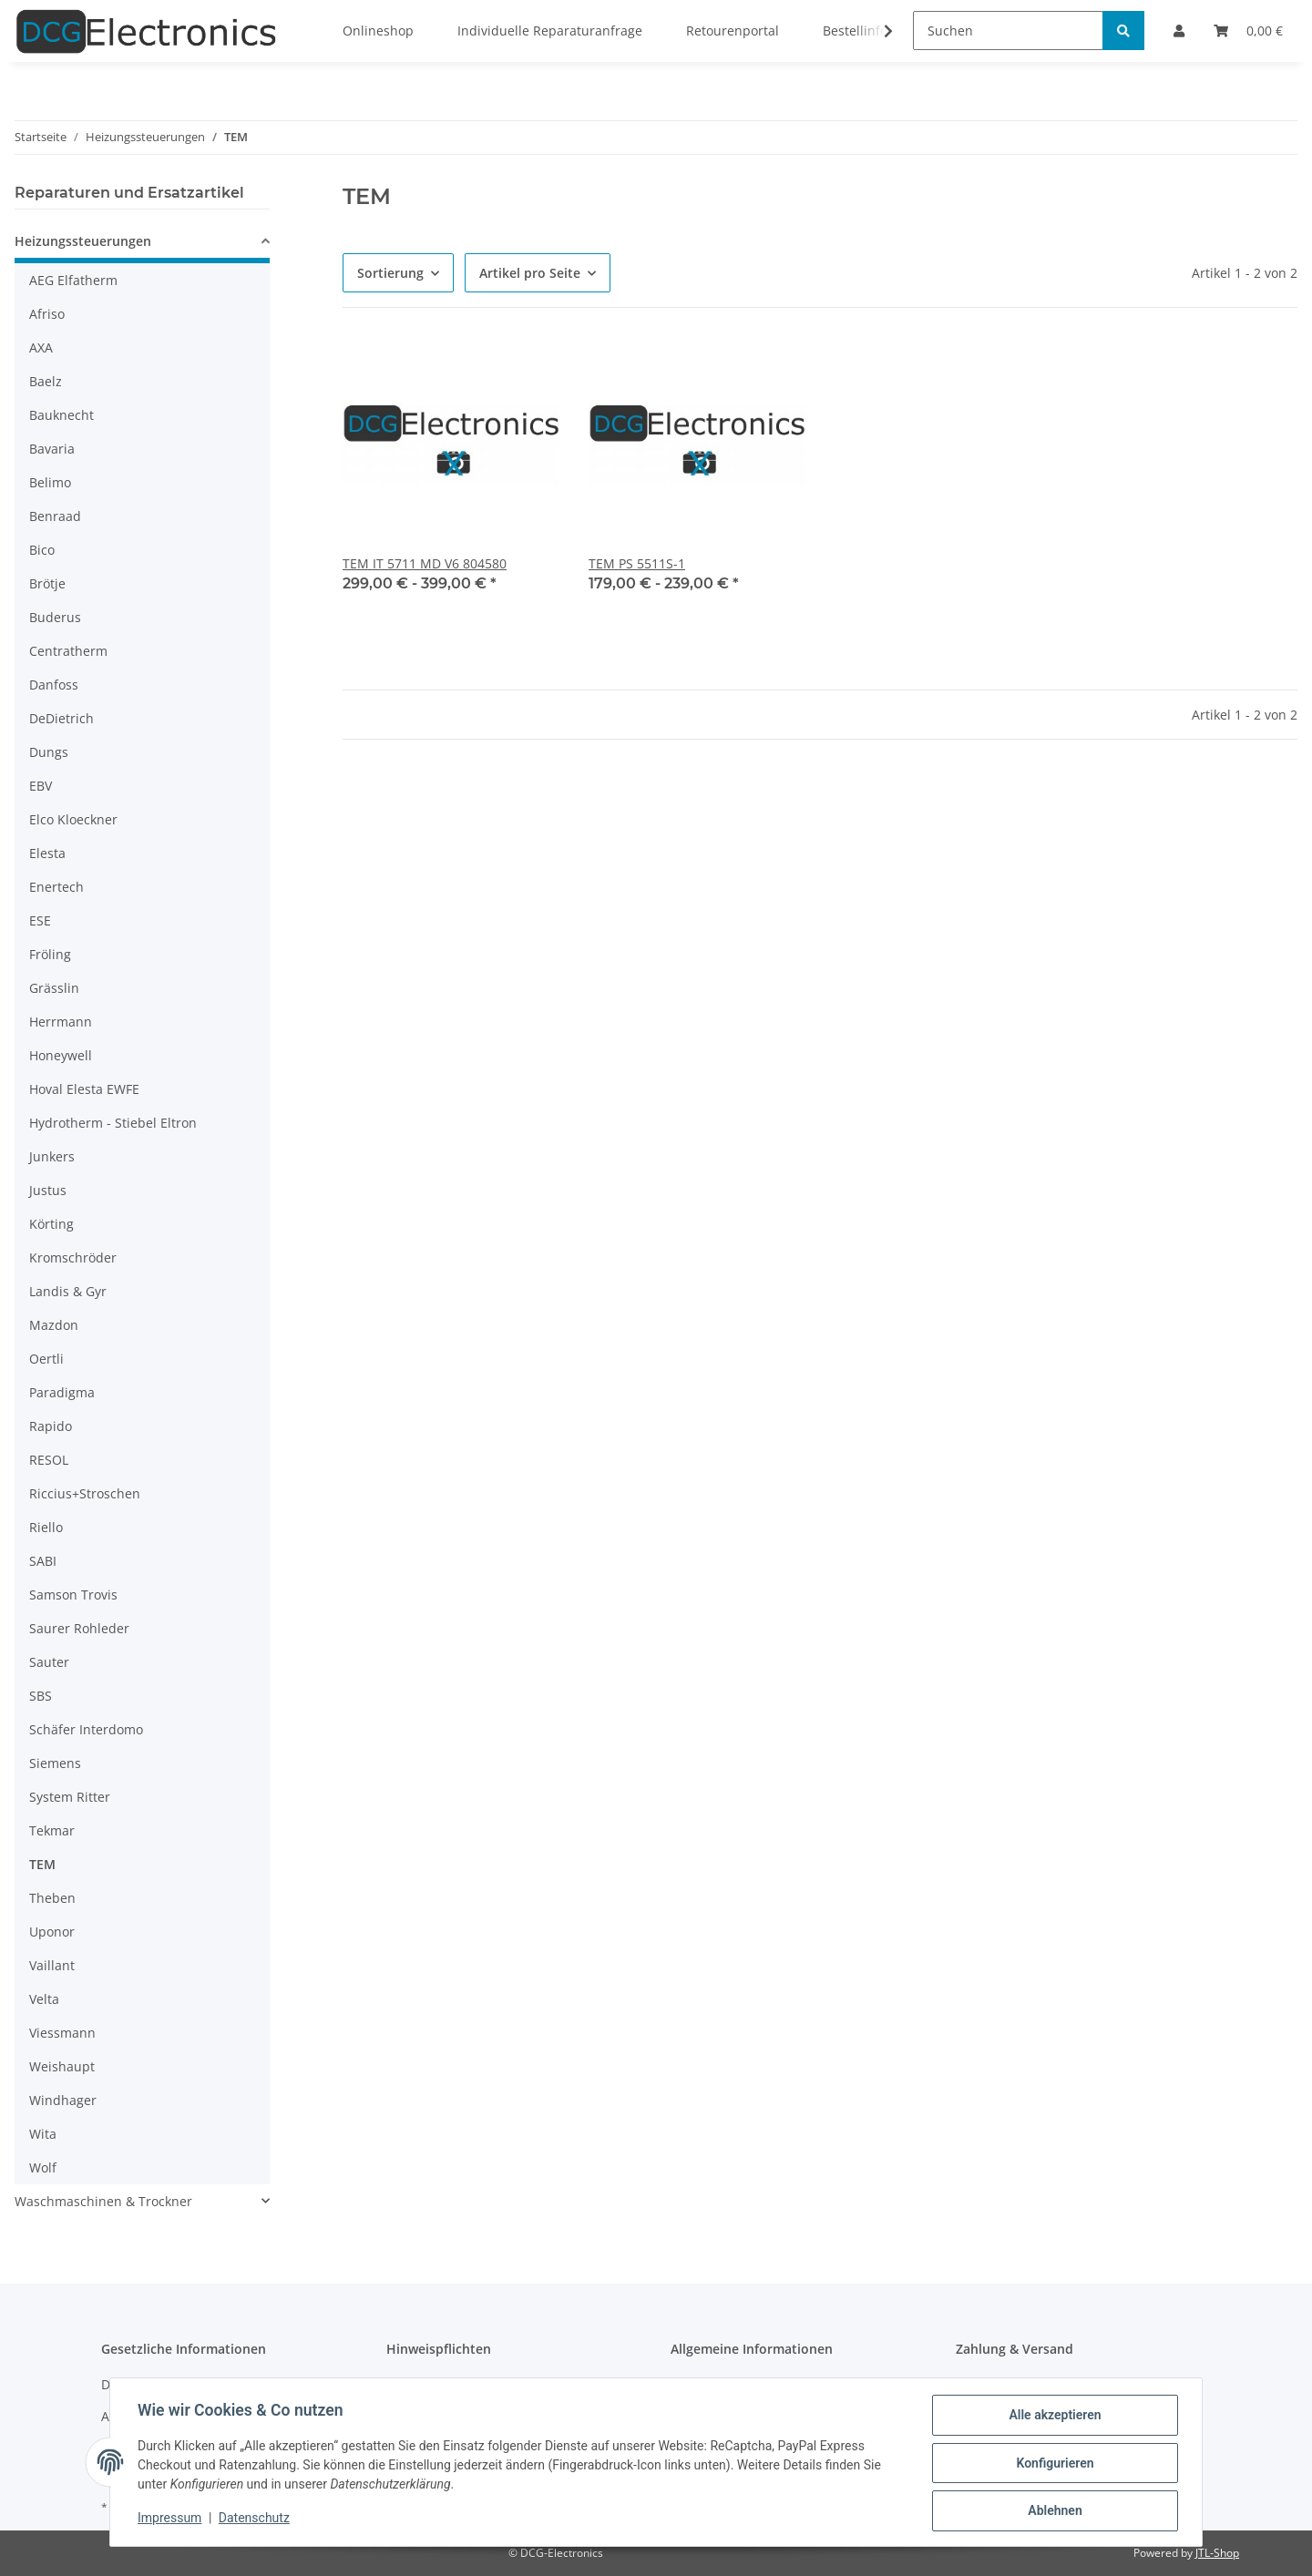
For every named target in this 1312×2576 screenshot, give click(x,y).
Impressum (171, 2519)
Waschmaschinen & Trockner (103, 2201)
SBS (40, 1695)
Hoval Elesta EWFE (84, 1089)
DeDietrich (61, 718)
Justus (48, 1190)
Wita (42, 2133)
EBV (40, 785)
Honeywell (60, 1055)
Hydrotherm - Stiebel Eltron (113, 1122)
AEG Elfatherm (73, 280)
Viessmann (62, 2032)
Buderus (55, 617)
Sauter (49, 1662)
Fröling (50, 954)
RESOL (48, 1459)
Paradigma (62, 1392)
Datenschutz (256, 2519)
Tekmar (52, 1830)
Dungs (48, 752)
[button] (142, 243)
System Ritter (69, 1796)
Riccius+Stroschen (84, 1493)
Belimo (50, 482)
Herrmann (60, 1021)
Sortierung (390, 272)
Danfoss (53, 684)
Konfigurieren (1053, 2464)
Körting (51, 1223)
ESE (40, 920)
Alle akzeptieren (1053, 2416)
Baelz (45, 381)
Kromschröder (73, 1257)
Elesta (47, 853)
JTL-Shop (1217, 2553)
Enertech (56, 886)
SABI (42, 1560)
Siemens (55, 1763)
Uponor (52, 1931)
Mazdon (53, 1325)
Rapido (50, 1426)
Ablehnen (1053, 2511)
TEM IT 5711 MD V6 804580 (425, 563)
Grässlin (54, 988)
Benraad (55, 516)
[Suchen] (1008, 30)
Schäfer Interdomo (86, 1729)
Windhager (63, 2100)
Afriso (47, 313)
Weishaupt (62, 2066)
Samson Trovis (73, 1594)
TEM (42, 1864)
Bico (42, 549)
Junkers (52, 1156)
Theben (52, 1897)
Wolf (42, 2167)
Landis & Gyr (68, 1291)
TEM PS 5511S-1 (637, 563)
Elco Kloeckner (73, 819)
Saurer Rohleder (79, 1628)
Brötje (47, 583)
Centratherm (68, 650)
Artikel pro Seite (529, 272)
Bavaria (52, 448)
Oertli (46, 1358)
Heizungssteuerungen (83, 241)
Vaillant (52, 1965)
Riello (46, 1527)
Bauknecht (61, 415)
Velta (44, 1999)
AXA (41, 347)
